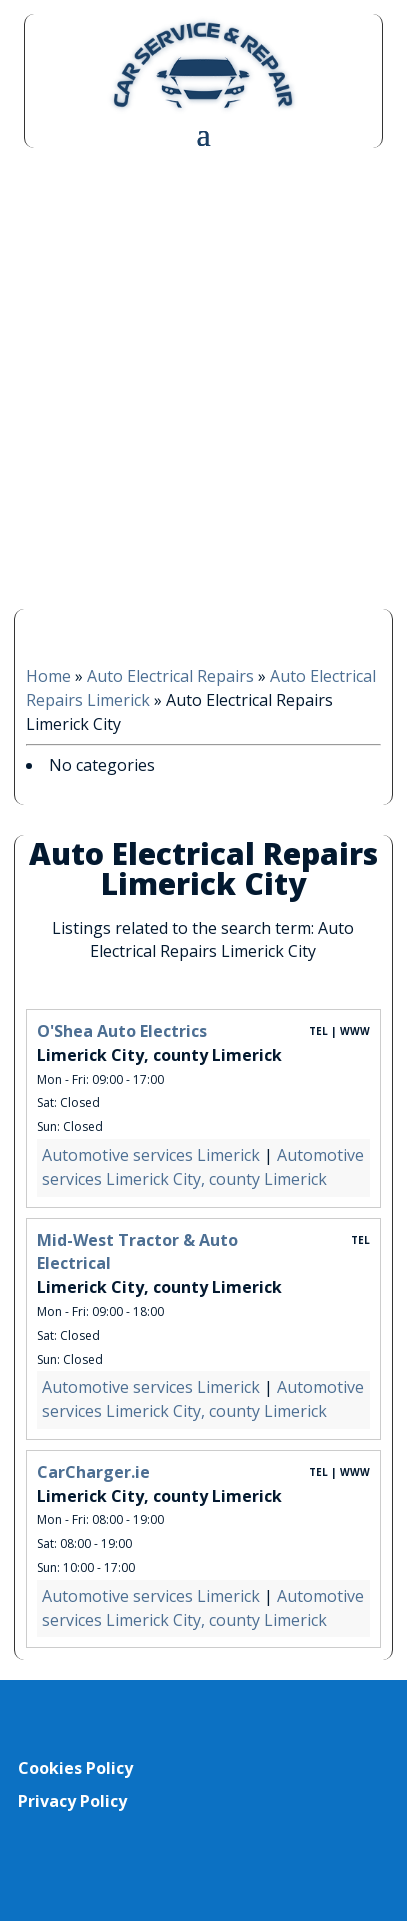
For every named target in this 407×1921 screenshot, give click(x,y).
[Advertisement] (203, 375)
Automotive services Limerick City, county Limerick (203, 1167)
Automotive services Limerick (151, 1155)
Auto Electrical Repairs (170, 676)
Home (48, 676)
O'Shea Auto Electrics (122, 1031)
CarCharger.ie (93, 1472)
